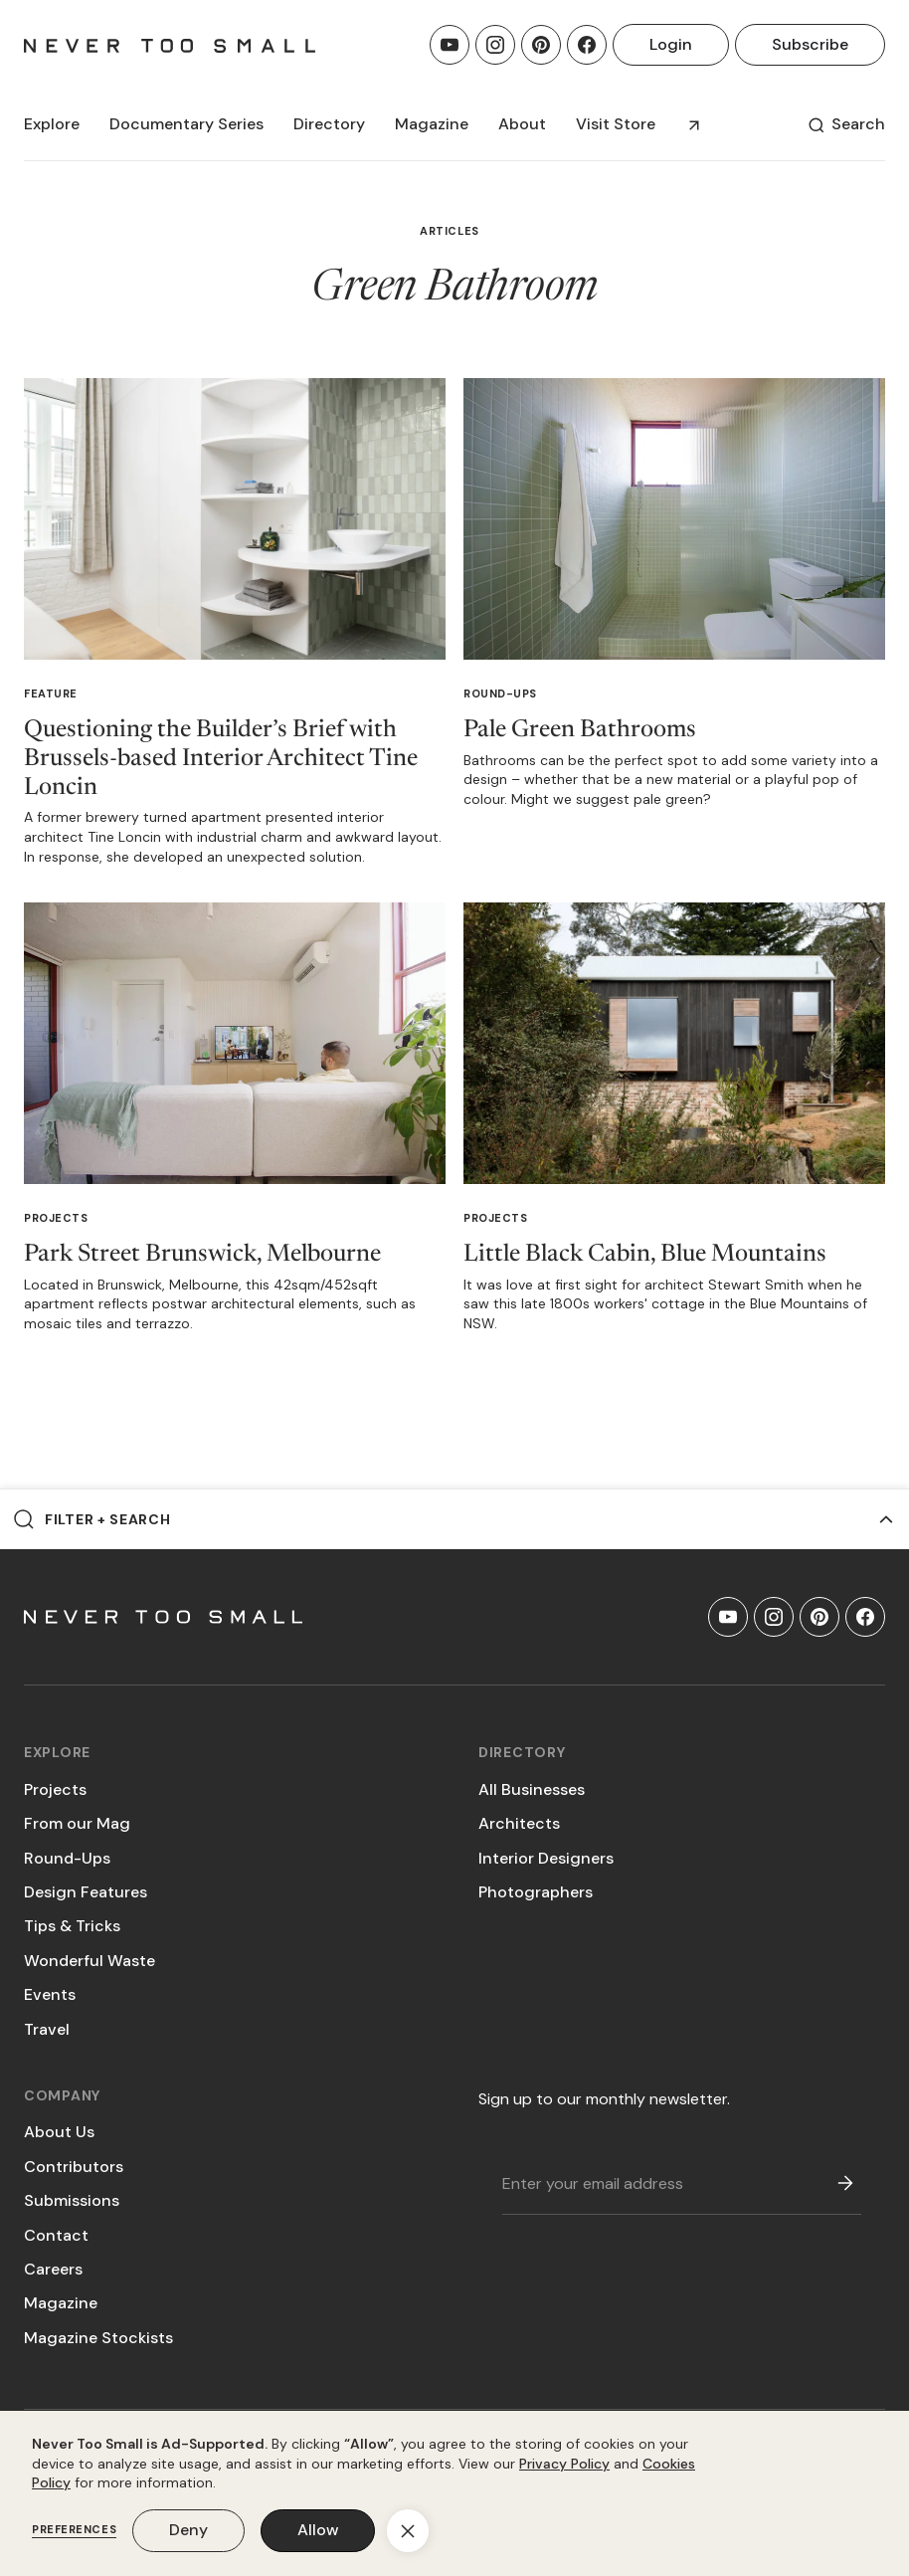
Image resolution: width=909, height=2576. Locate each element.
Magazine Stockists (98, 2337)
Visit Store (615, 123)
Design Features (85, 1892)
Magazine (60, 2302)
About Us (59, 2131)
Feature (51, 693)
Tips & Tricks (72, 1925)
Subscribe (810, 44)
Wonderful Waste (89, 1960)
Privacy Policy (564, 2464)
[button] (52, 124)
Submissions (71, 2200)
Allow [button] (317, 2529)
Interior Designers (546, 1858)
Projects (56, 1218)
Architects (519, 1823)
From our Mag (77, 1823)
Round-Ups (500, 693)
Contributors (73, 2166)
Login (670, 44)
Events (50, 1994)
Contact (56, 2235)
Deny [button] (188, 2529)
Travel (47, 2029)
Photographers (535, 1892)
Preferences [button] (74, 2529)
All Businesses (531, 1789)
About (522, 123)
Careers (53, 2269)
